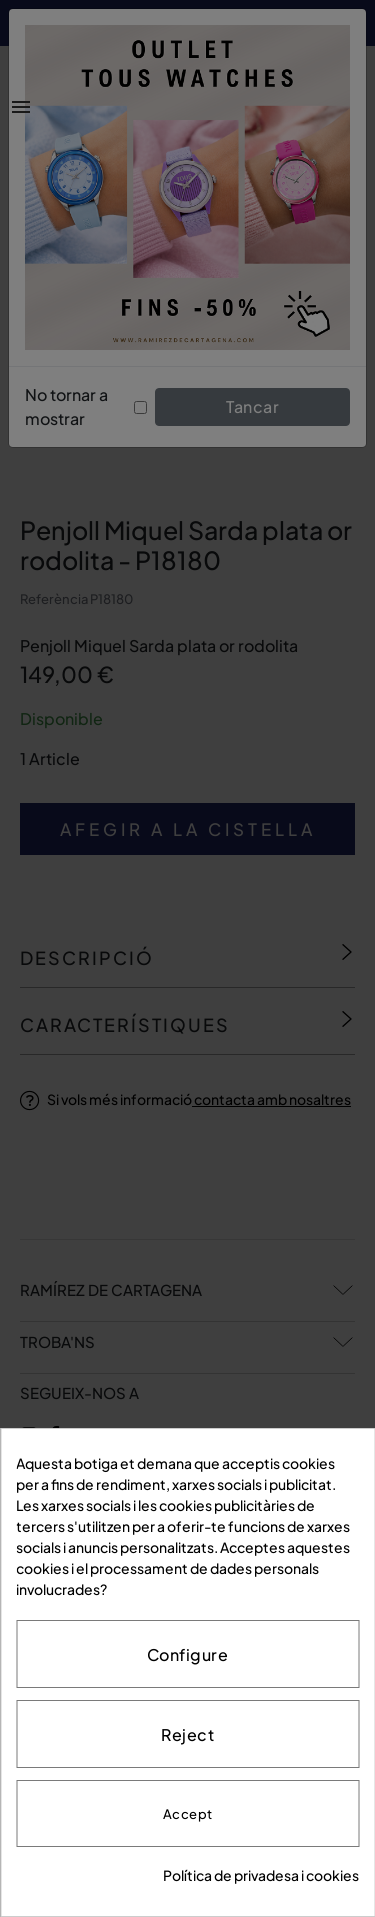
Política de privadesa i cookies (261, 1875)
